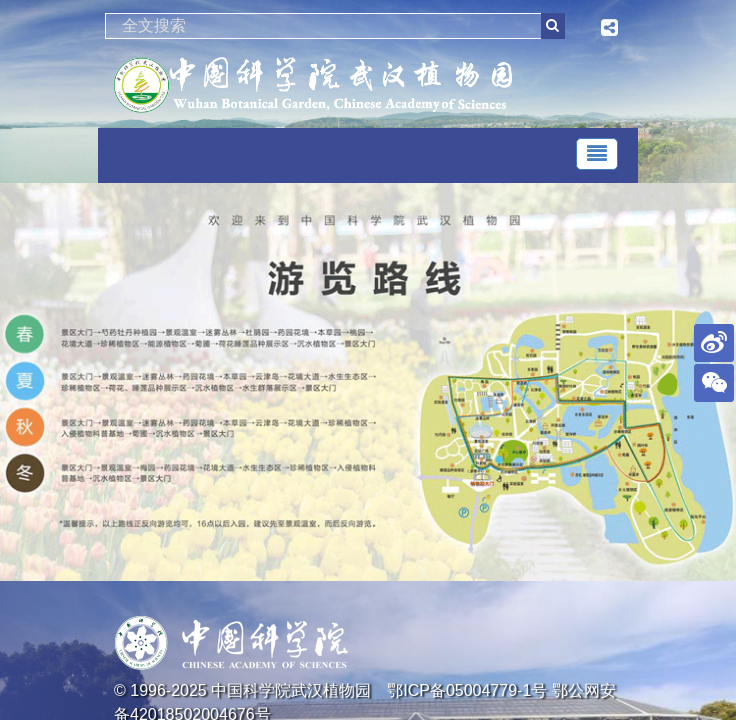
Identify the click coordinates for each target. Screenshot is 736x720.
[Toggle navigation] (597, 154)
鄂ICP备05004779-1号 (467, 690)
